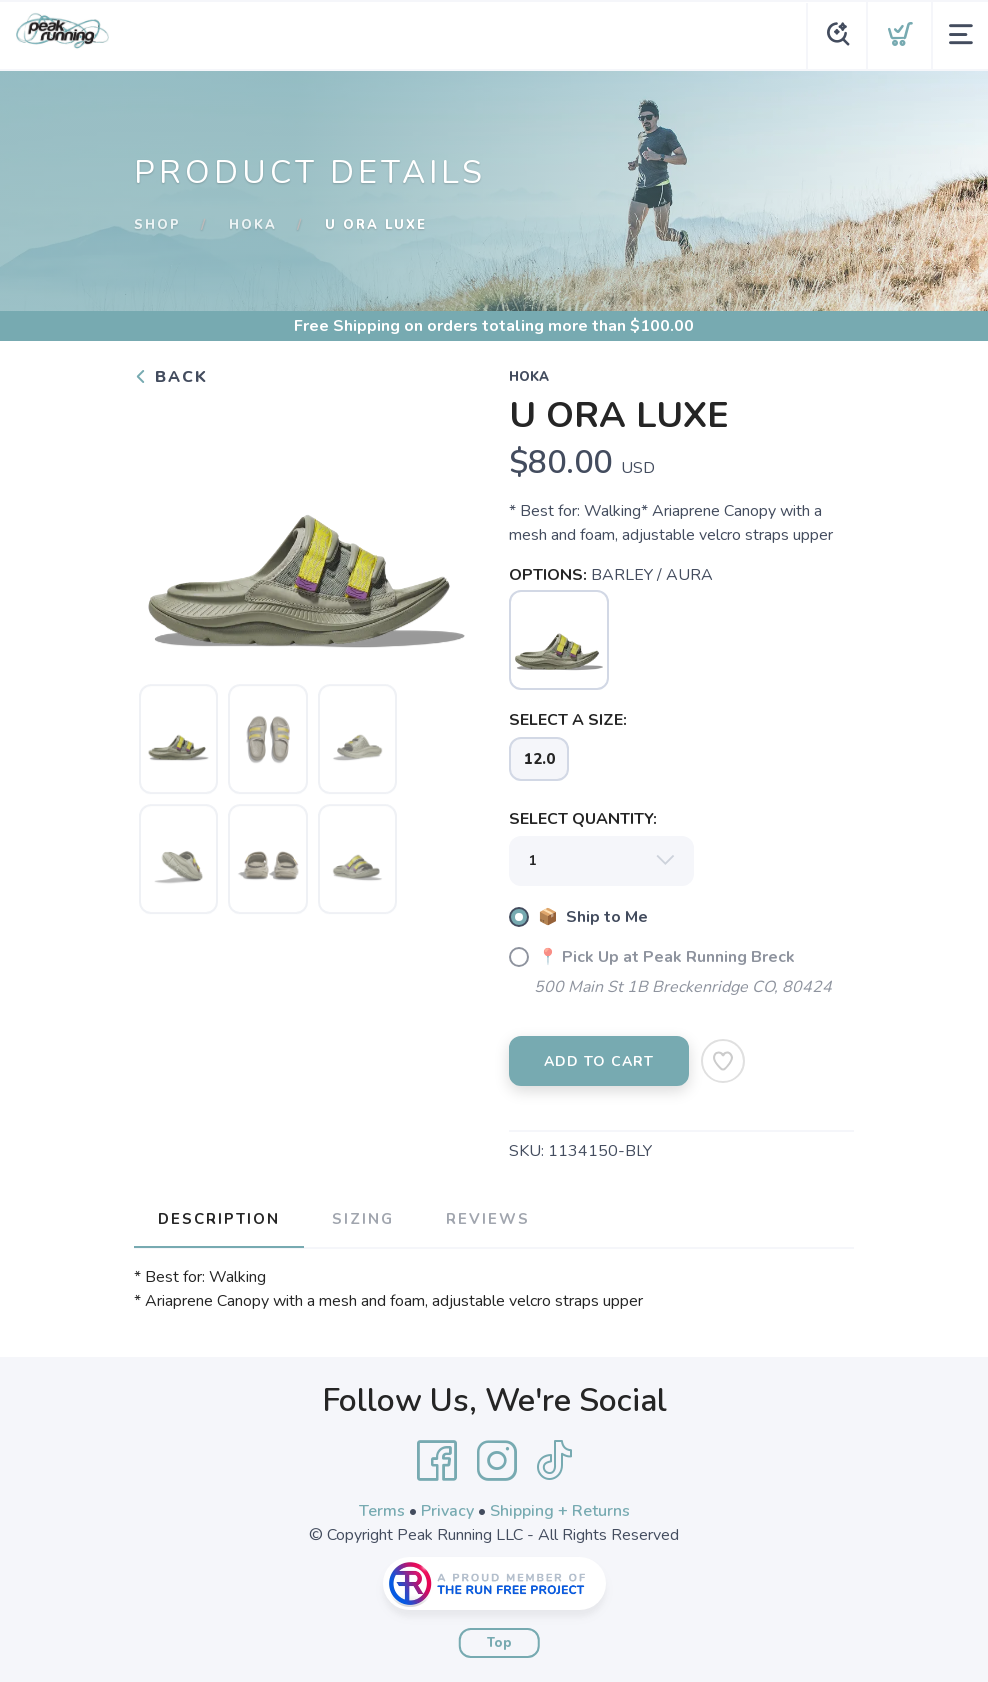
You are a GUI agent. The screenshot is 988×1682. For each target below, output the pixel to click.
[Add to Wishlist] (723, 1061)
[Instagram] (497, 1461)
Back (171, 377)
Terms (382, 1511)
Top (499, 1643)
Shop (157, 225)
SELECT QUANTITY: (583, 819)
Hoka (253, 225)
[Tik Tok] (554, 1461)
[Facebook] (437, 1461)
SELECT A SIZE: (568, 720)
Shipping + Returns (560, 1511)
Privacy (447, 1511)
